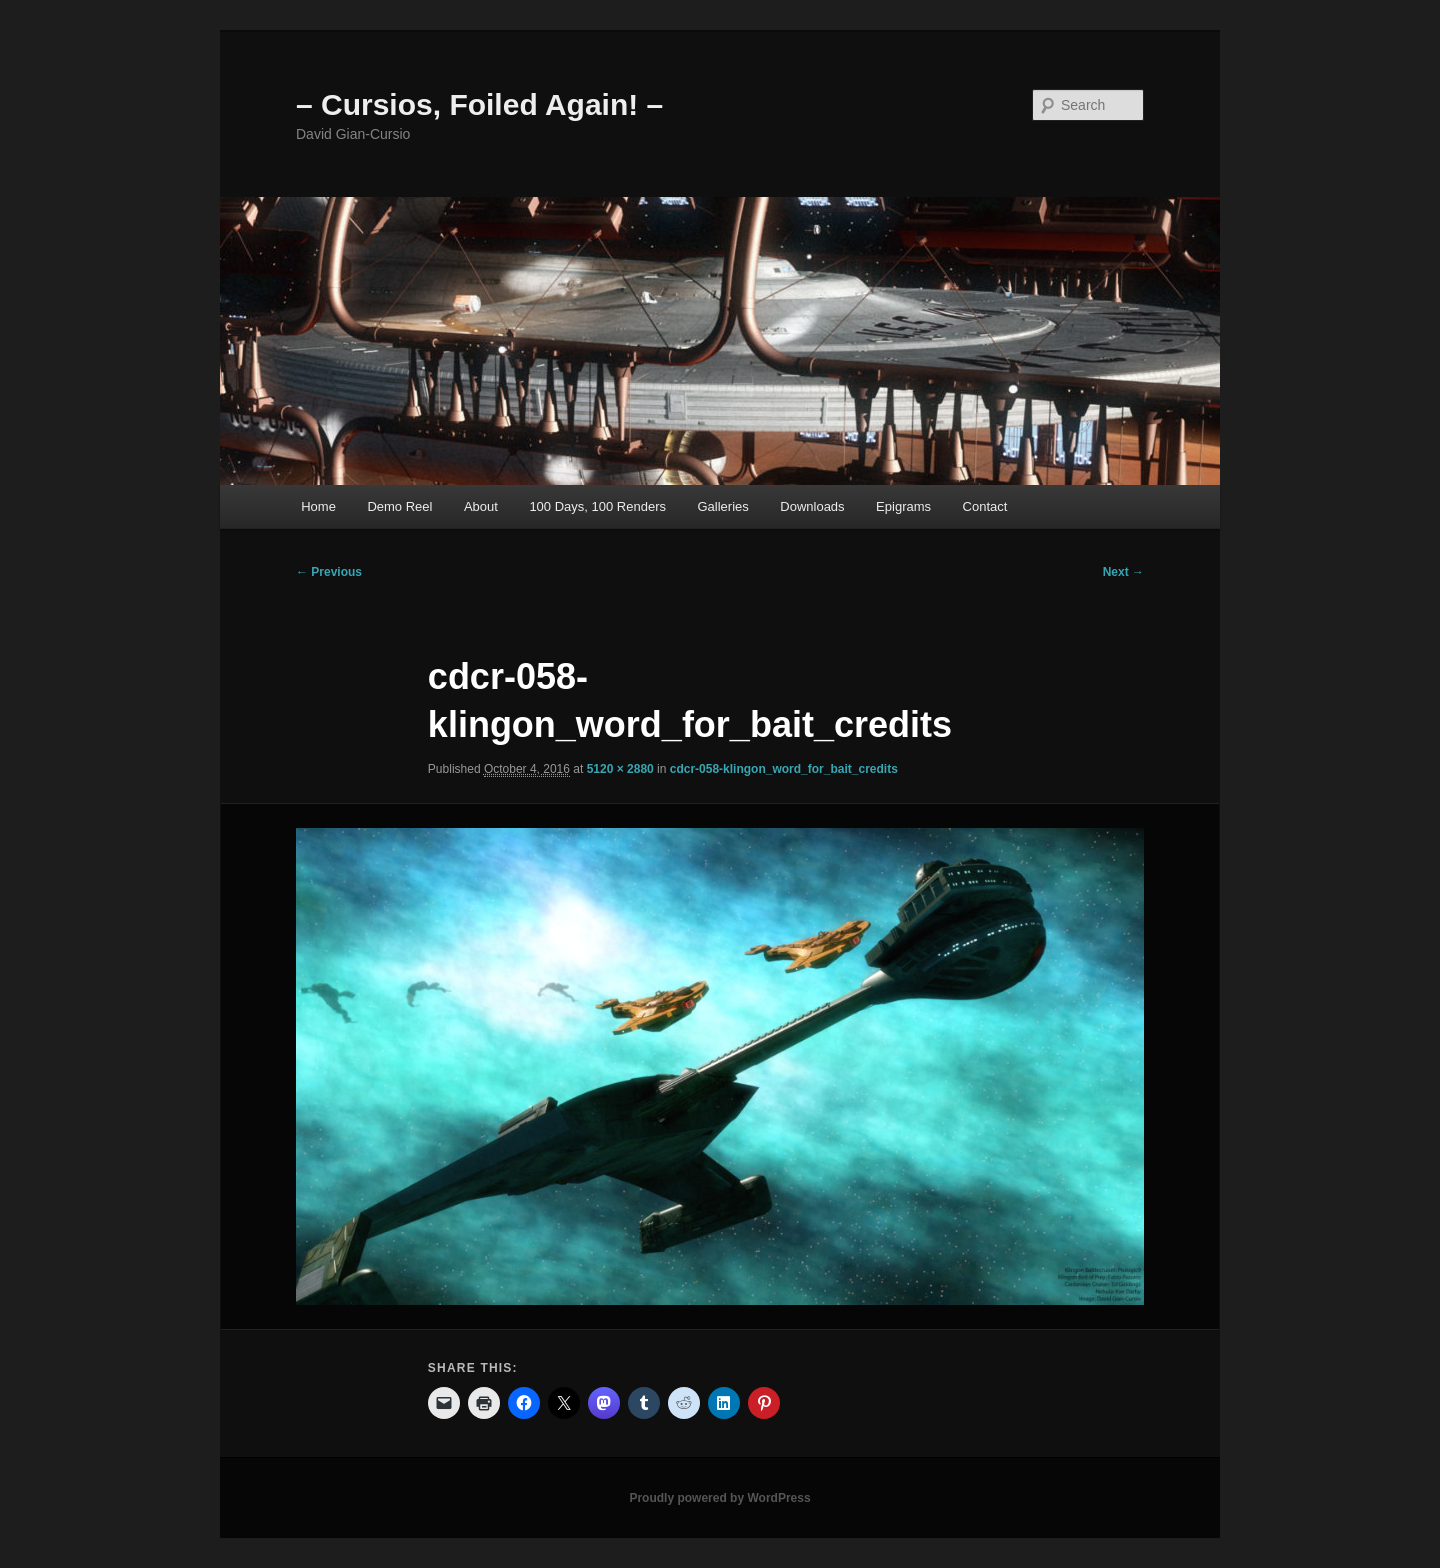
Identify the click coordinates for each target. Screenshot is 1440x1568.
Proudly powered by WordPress (719, 1498)
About (481, 506)
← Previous (329, 572)
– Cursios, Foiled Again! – (479, 104)
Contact (985, 506)
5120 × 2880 (620, 769)
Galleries (722, 506)
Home (318, 506)
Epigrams (903, 506)
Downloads (812, 506)
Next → (1123, 572)
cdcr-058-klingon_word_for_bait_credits (784, 769)
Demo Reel (399, 506)
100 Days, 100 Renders (597, 506)
